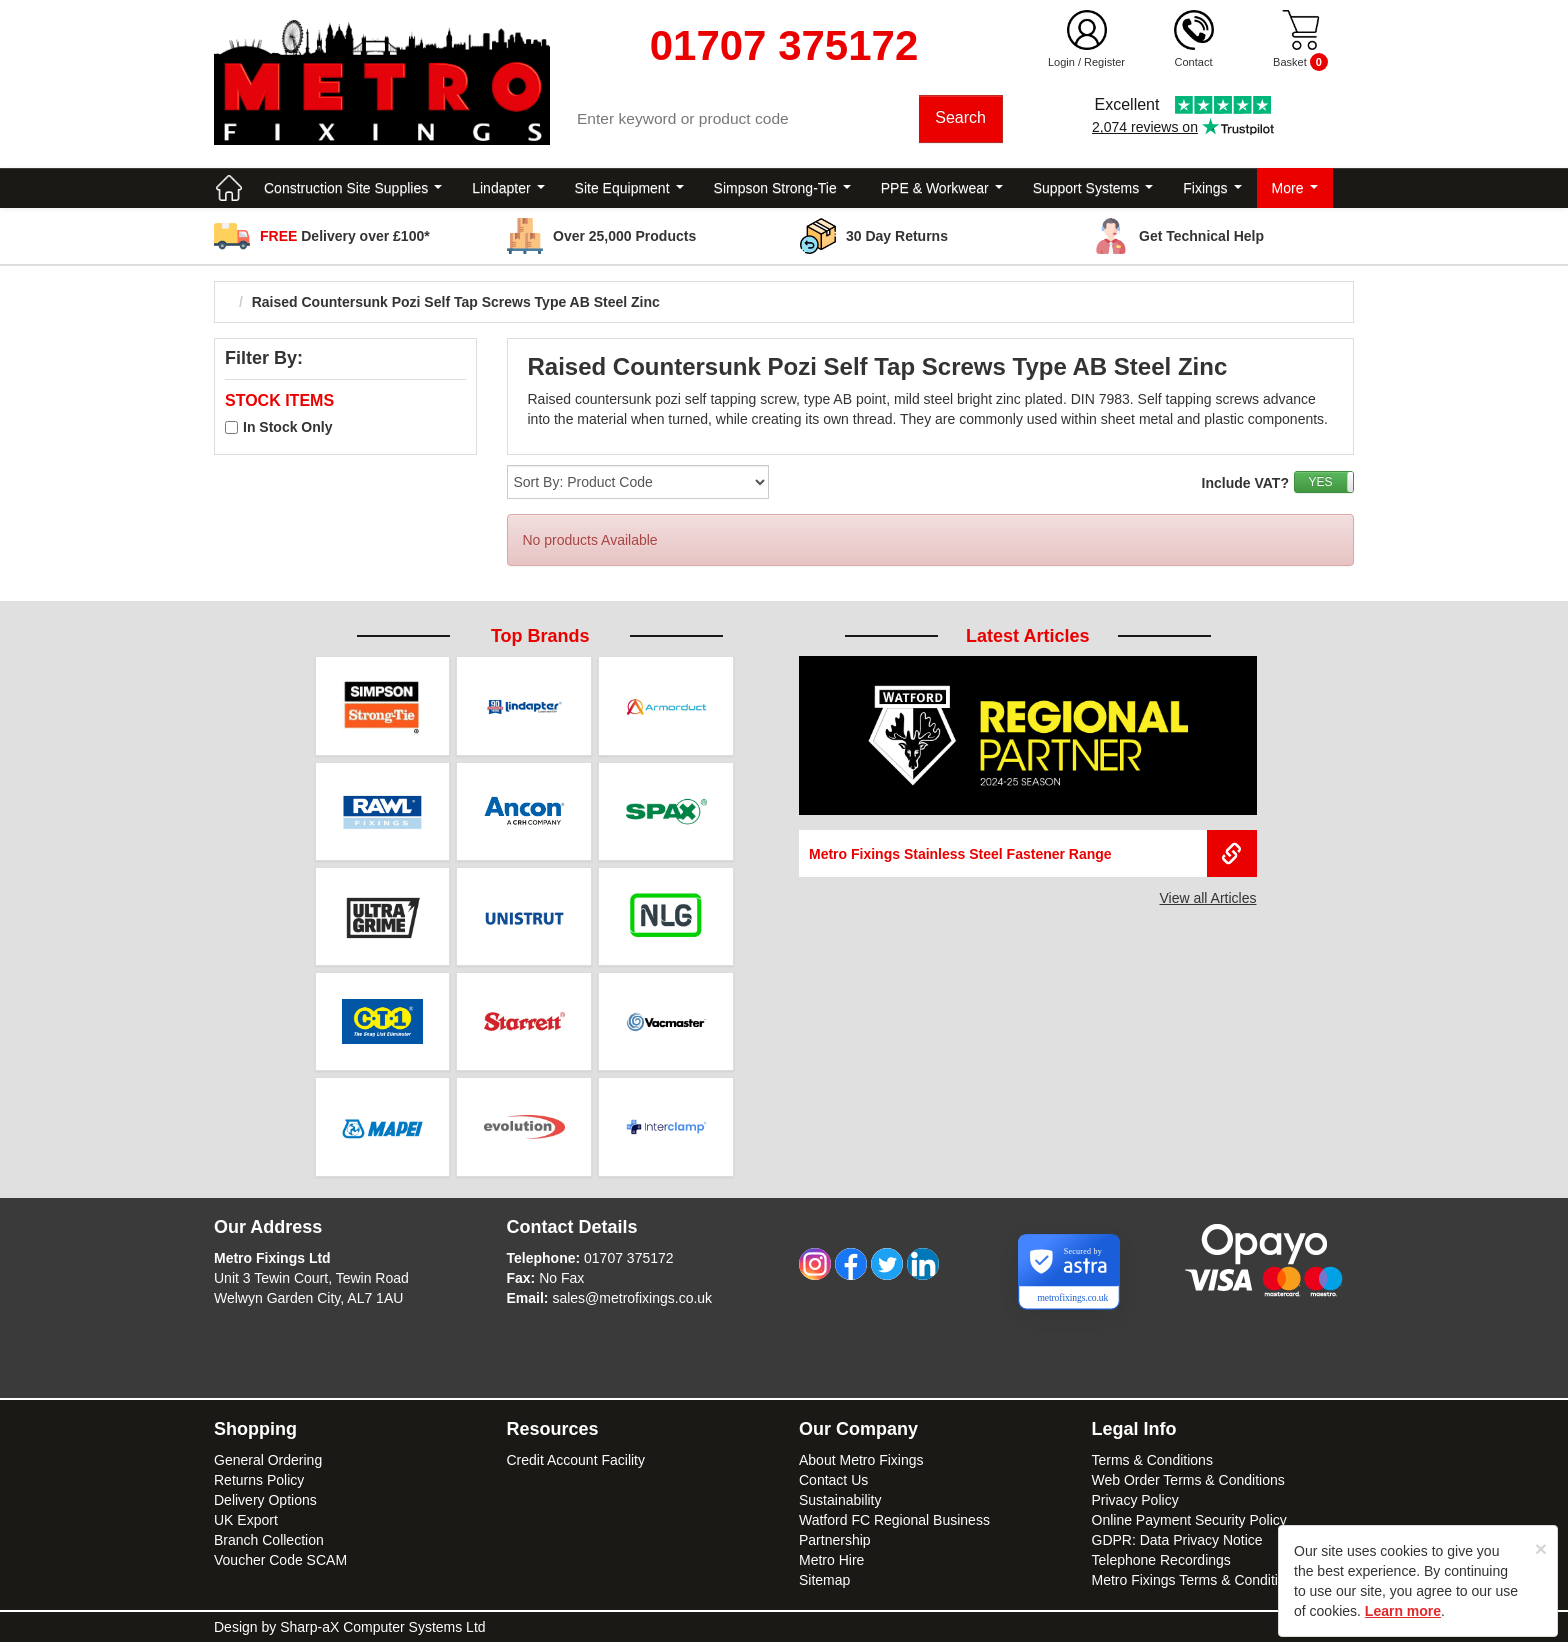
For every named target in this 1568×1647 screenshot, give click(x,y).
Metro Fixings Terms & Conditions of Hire (1219, 1585)
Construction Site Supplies (353, 190)
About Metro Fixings (861, 1465)
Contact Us (833, 1485)
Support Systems (1093, 190)
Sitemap (824, 1585)
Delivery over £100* (345, 238)
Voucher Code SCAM (280, 1565)
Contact (1194, 62)
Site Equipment (629, 190)
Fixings (1212, 190)
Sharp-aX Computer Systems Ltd (382, 1632)
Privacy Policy (1135, 1505)
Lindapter (508, 190)
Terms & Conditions (1152, 1465)
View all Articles (1207, 901)
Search (961, 119)
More (1295, 190)
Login (1061, 62)
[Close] (1541, 1548)
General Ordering (268, 1465)
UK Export (246, 1525)
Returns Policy (259, 1485)
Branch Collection (269, 1545)
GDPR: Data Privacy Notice (1177, 1545)
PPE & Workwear (942, 190)
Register (1104, 62)
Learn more (1403, 1611)
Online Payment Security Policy (1189, 1525)
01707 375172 (629, 1263)
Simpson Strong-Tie (782, 190)
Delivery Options (265, 1505)
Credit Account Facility (576, 1465)
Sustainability (840, 1505)
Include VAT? (1245, 486)
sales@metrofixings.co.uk (632, 1303)
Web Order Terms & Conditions (1188, 1485)
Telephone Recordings (1161, 1565)
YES (1320, 485)
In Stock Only (287, 430)
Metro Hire (831, 1565)
